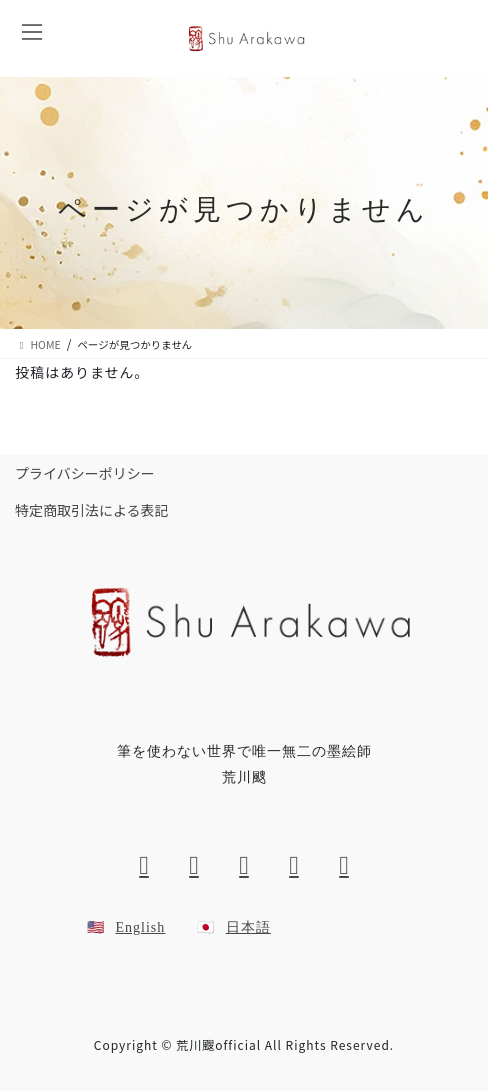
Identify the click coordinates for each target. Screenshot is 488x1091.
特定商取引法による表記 (92, 510)
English (141, 927)
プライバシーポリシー (85, 473)
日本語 (248, 927)
